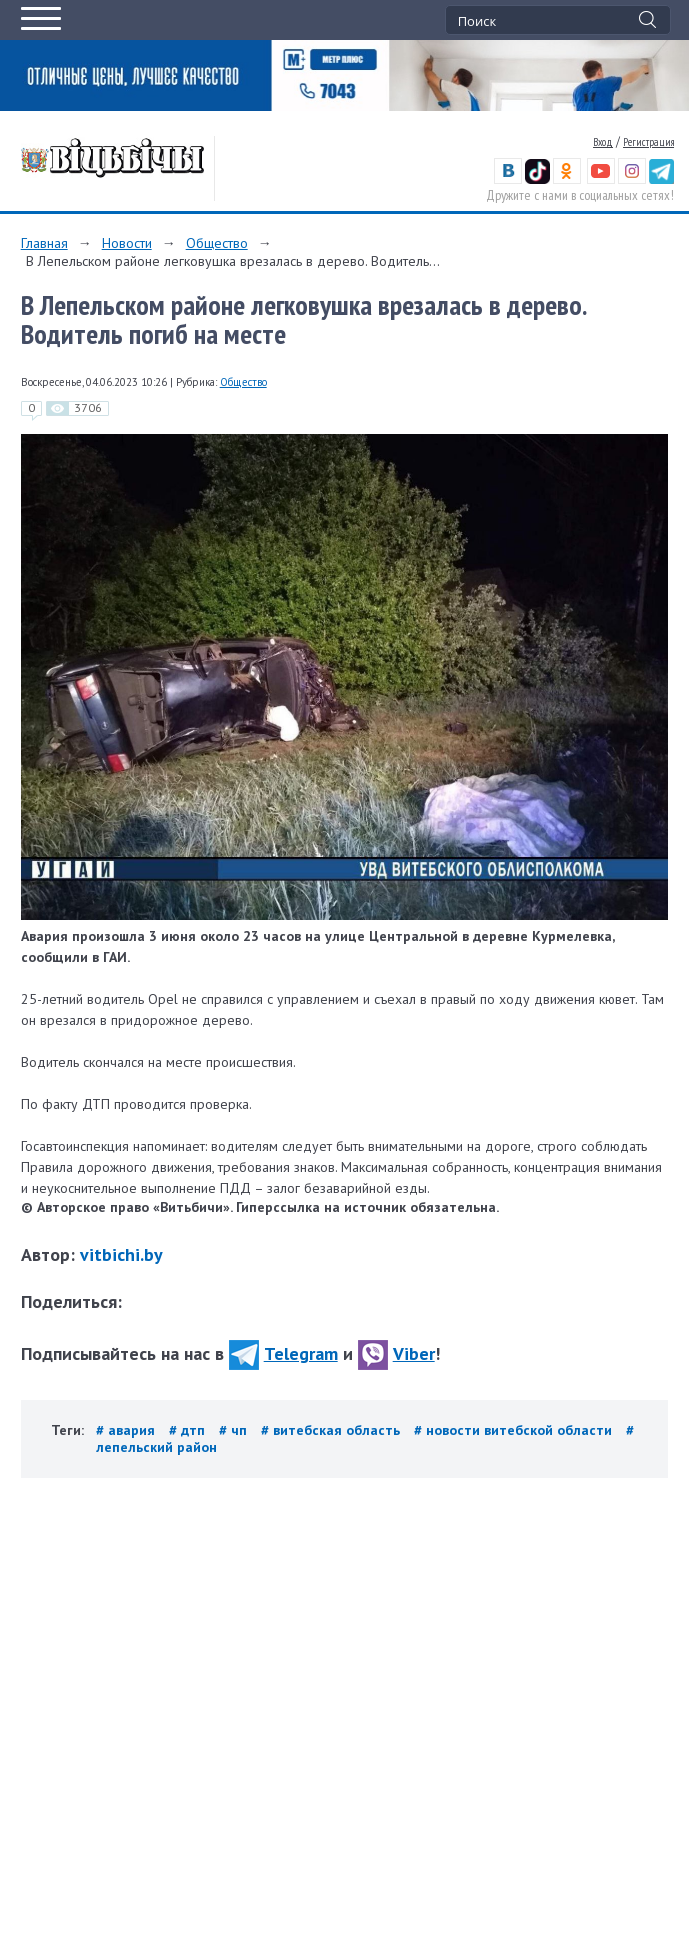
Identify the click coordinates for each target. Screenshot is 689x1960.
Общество (217, 243)
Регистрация (648, 142)
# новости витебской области (515, 1430)
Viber (396, 1353)
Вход (603, 142)
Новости (127, 243)
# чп (235, 1430)
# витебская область (332, 1430)
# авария (127, 1430)
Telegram (283, 1353)
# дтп (189, 1430)
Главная (44, 243)
